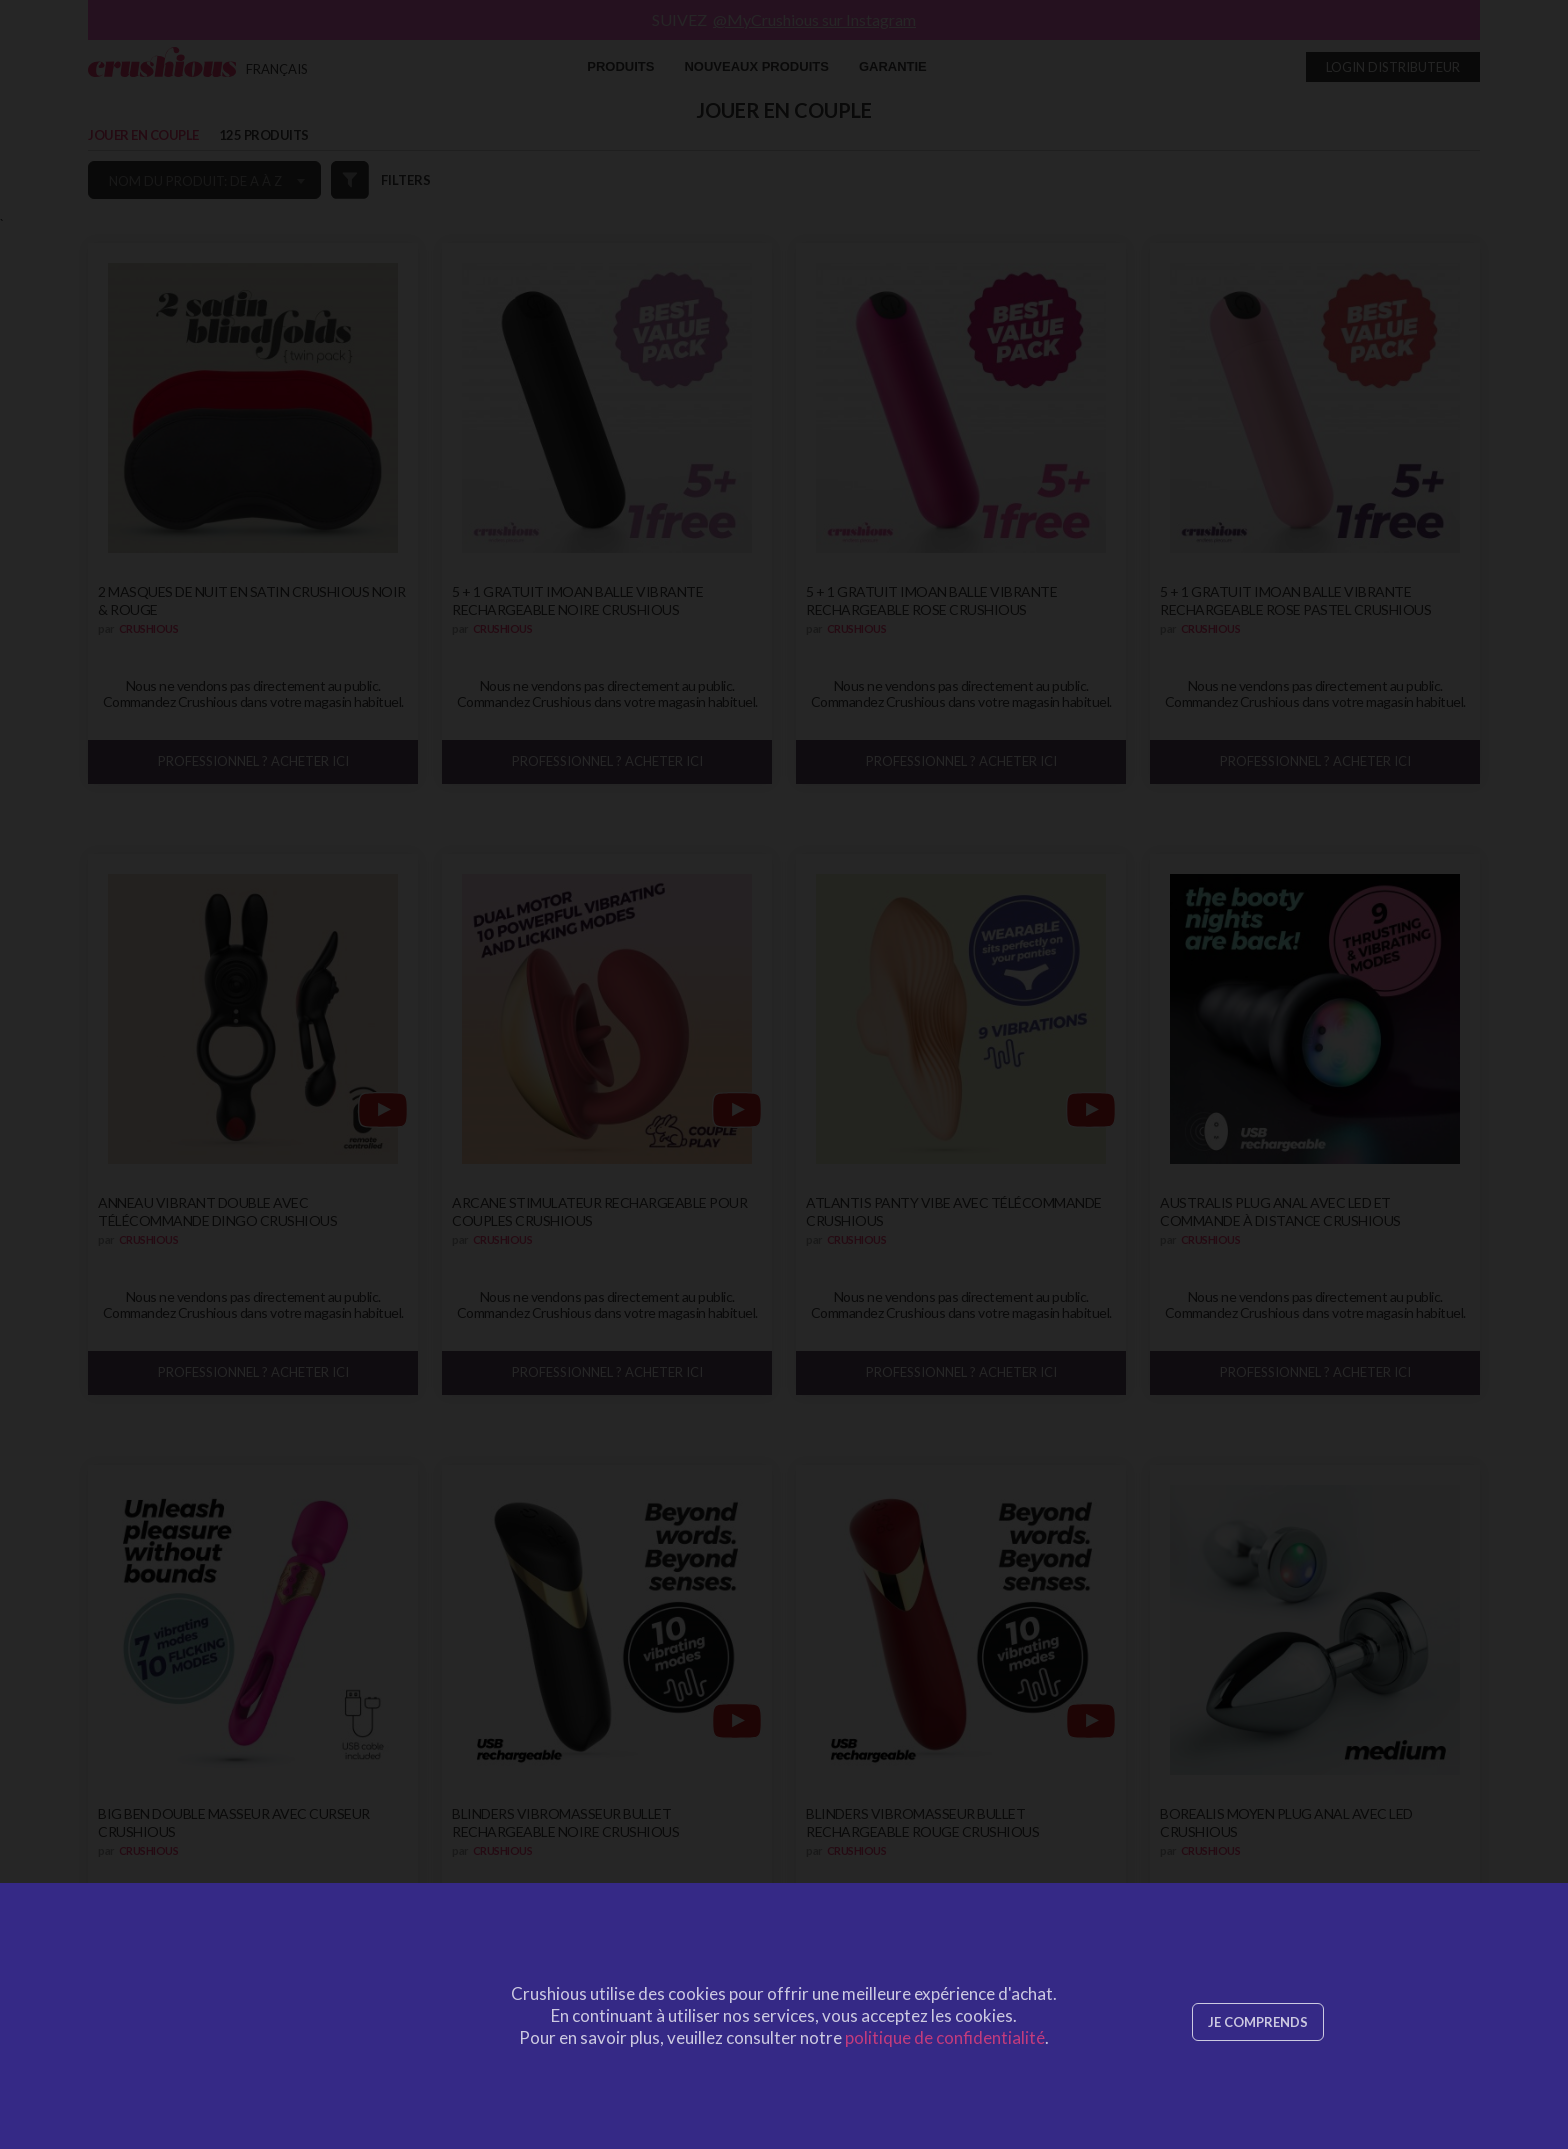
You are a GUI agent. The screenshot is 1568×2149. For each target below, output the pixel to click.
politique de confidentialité (945, 2037)
